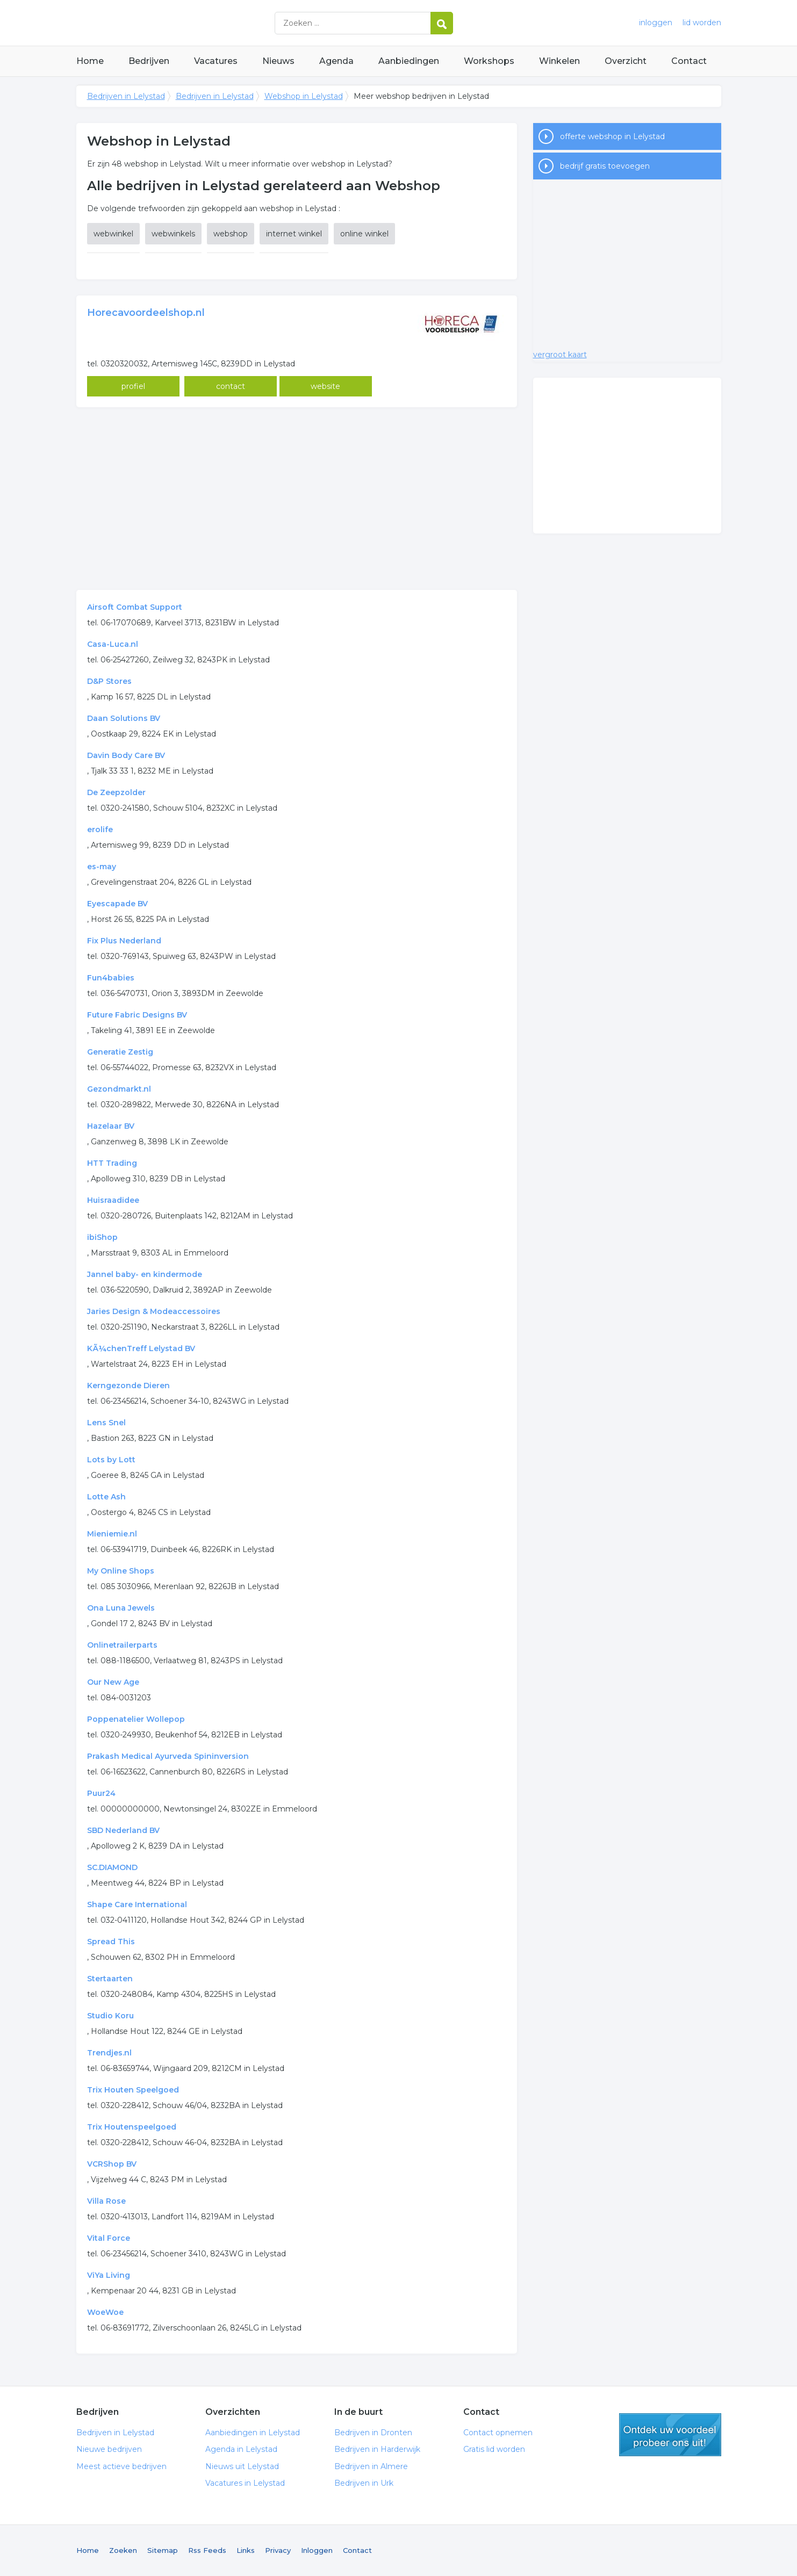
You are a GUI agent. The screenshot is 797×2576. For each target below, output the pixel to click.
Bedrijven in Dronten (373, 2432)
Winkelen (559, 61)
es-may (101, 866)
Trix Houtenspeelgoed (131, 2127)
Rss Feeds (207, 2550)
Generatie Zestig (120, 1052)
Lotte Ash (106, 1497)
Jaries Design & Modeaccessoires (153, 1311)
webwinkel (113, 234)
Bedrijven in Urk (363, 2483)
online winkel (364, 234)
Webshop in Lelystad (303, 96)
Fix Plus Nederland (124, 941)
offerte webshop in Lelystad (612, 136)
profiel (133, 386)
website (325, 386)
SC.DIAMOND (112, 1867)
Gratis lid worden (494, 2449)
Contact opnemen (498, 2432)
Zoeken (123, 2550)
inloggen (655, 22)
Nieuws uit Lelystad (242, 2466)
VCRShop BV (112, 2164)
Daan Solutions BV (123, 718)
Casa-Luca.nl (112, 644)
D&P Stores (109, 681)
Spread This (111, 1941)
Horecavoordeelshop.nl (146, 313)
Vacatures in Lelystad (245, 2483)
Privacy (278, 2550)
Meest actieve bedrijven (121, 2466)
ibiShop (102, 1237)
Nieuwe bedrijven (109, 2449)
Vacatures (216, 61)
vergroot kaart (560, 354)
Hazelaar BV (110, 1126)
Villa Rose (106, 2201)
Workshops (489, 61)
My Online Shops (120, 1571)
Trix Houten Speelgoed (133, 2090)
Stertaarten (110, 1978)
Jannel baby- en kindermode (144, 1274)
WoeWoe (105, 2312)
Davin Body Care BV (126, 755)
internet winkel (294, 234)
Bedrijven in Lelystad (210, 23)
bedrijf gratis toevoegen (605, 166)
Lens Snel (106, 1422)
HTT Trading (112, 1163)
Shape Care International (137, 1904)
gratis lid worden (670, 2434)
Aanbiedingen (408, 61)
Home (90, 61)
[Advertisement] (296, 498)
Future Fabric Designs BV (137, 1015)
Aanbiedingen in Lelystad (252, 2432)
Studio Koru (110, 2016)
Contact (689, 61)
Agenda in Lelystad (241, 2449)
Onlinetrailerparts (122, 1645)
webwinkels (173, 234)
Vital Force (108, 2238)
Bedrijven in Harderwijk (377, 2449)
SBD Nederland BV (123, 1830)
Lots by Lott (111, 1459)
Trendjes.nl (109, 2053)
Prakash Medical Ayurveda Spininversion (168, 1756)
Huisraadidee (113, 1200)
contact (230, 386)
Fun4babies (110, 978)
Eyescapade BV (117, 903)
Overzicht (626, 61)
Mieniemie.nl (112, 1534)
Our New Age (113, 1682)
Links (245, 2550)
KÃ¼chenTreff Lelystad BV (141, 1348)
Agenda (336, 61)
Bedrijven (148, 61)
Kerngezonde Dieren (128, 1385)
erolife (100, 829)
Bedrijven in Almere (371, 2466)
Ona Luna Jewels (121, 1608)
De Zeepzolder (116, 792)
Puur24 (101, 1793)
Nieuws (278, 61)
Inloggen (317, 2550)
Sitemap (162, 2550)
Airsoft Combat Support (134, 607)
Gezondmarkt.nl (119, 1089)
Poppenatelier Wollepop (136, 1719)
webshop (230, 234)
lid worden (702, 22)
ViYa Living (108, 2275)
